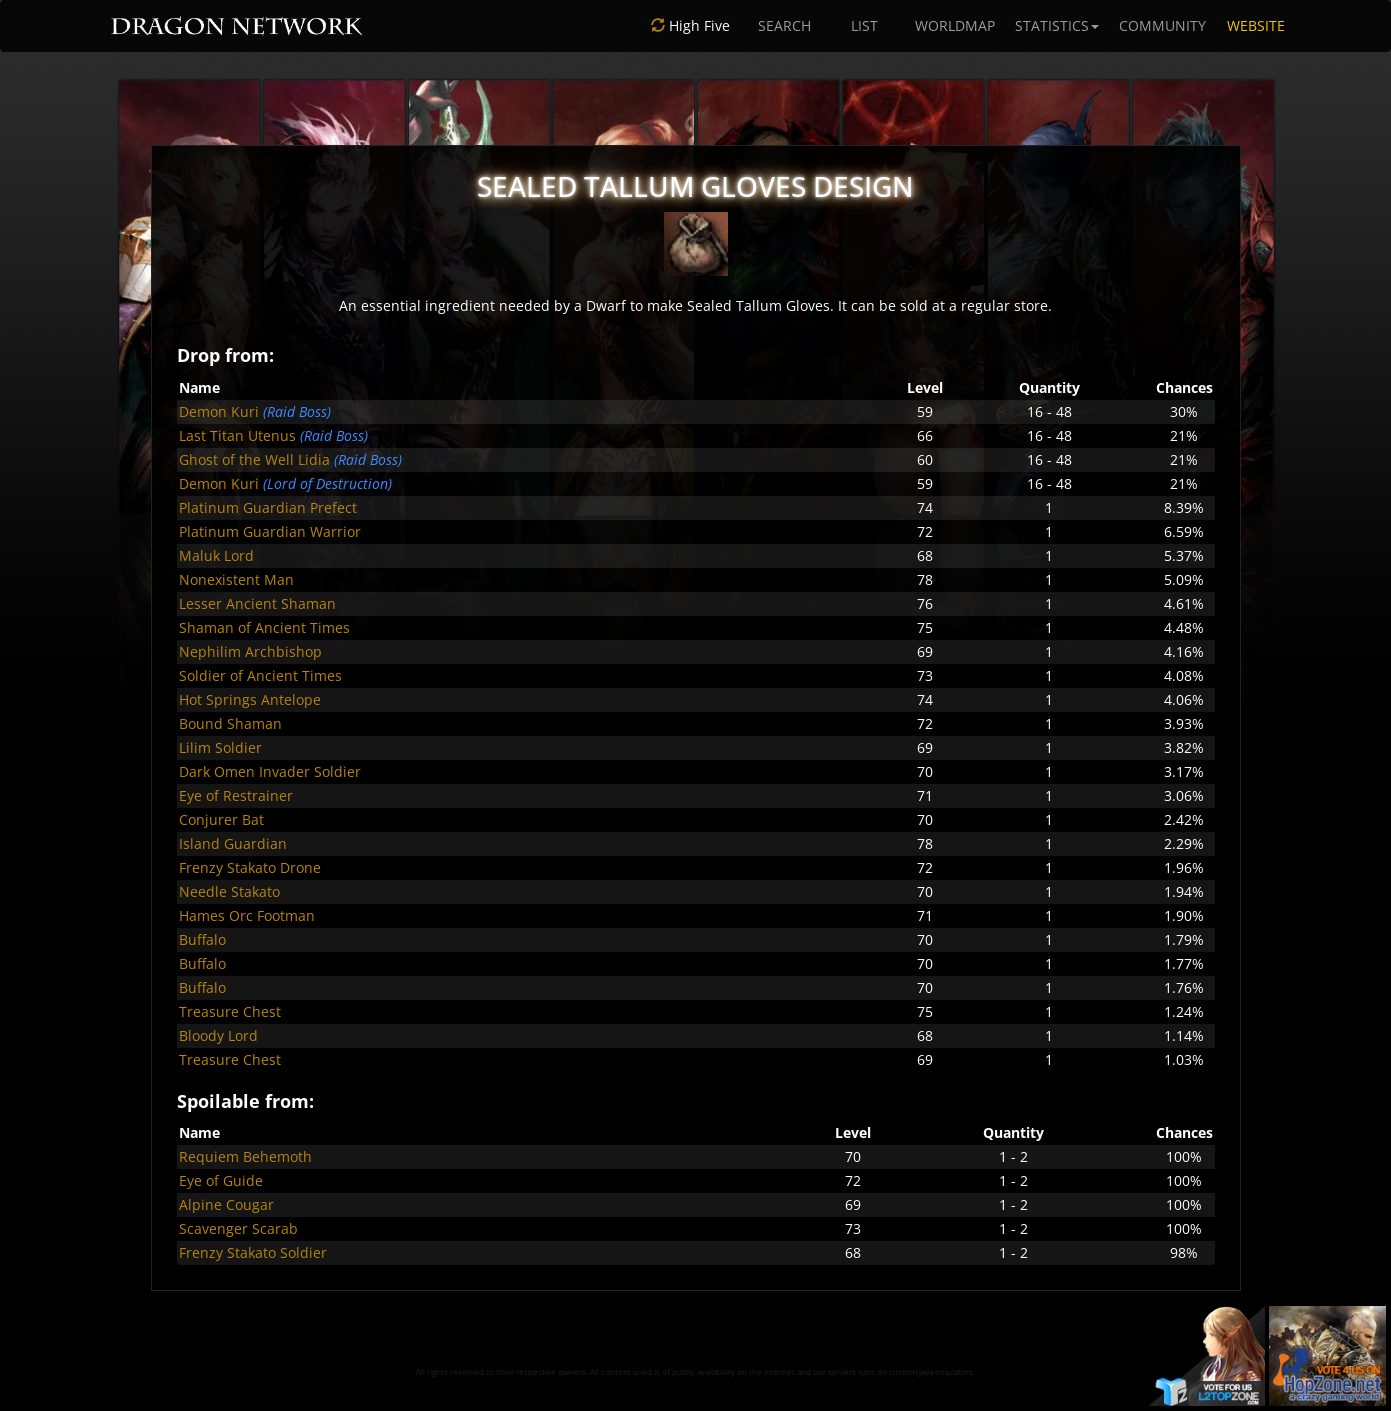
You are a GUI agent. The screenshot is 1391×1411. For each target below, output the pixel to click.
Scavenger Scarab (238, 1228)
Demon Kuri (219, 411)
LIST (864, 25)
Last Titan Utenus (237, 435)
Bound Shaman (230, 723)
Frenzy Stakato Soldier (253, 1252)
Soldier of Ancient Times (260, 675)
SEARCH (784, 25)
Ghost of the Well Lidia (254, 459)
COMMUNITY (1162, 25)
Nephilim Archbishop (250, 651)
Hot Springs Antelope (250, 699)
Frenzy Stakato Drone (250, 867)
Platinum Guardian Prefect (268, 507)
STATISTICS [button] (1057, 25)
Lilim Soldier (220, 747)
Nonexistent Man (236, 579)
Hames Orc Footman (247, 915)
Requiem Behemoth (245, 1156)
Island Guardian (233, 843)
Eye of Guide (221, 1180)
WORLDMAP (955, 25)
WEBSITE (1256, 25)
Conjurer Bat (221, 819)
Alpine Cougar (226, 1204)
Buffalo (202, 939)
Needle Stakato (229, 891)
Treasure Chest (230, 1011)
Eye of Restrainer (236, 795)
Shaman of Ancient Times (264, 627)
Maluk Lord (216, 555)
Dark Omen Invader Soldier (270, 771)
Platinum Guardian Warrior (270, 531)
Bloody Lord (218, 1035)
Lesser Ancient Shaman (257, 603)
